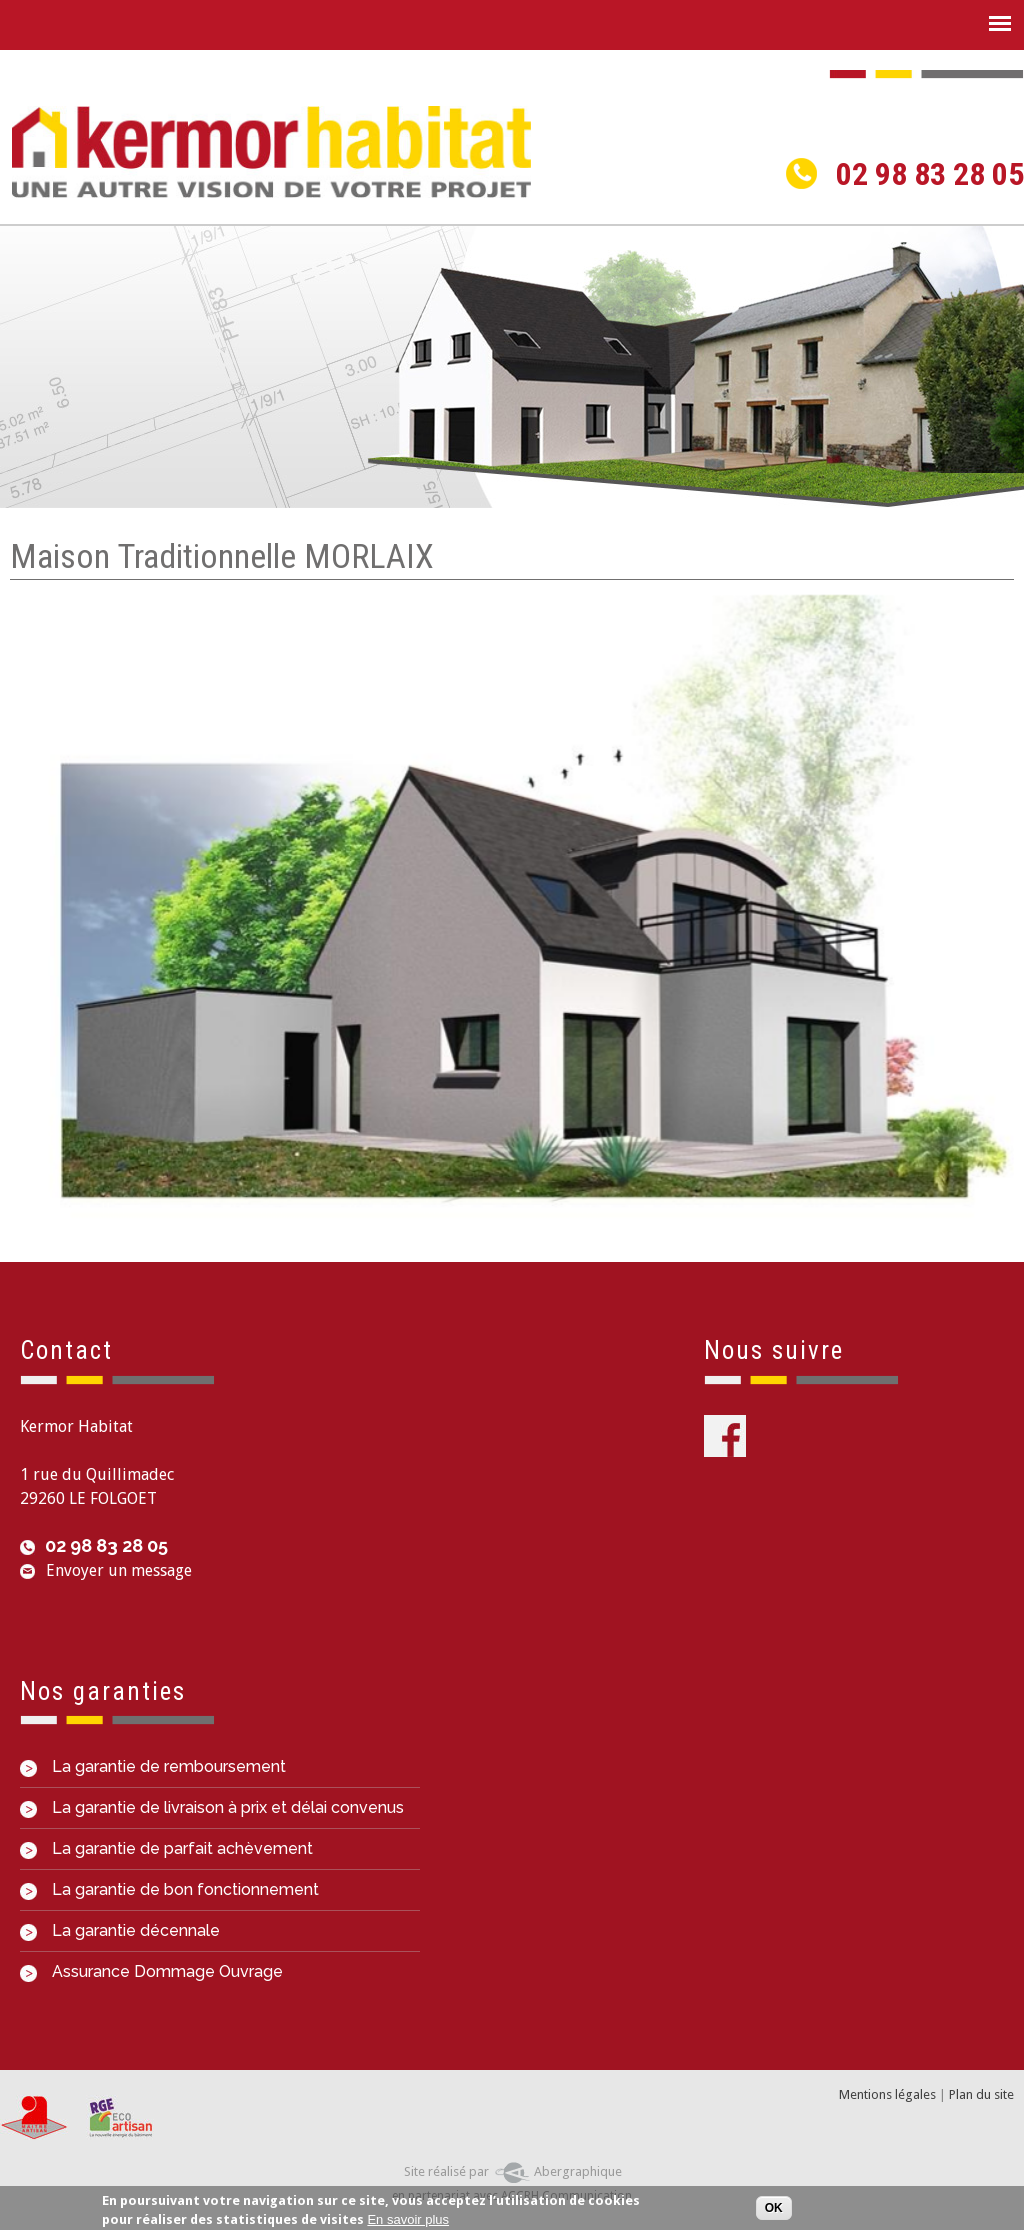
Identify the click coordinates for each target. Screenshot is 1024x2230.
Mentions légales (887, 2094)
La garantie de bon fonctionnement (169, 1889)
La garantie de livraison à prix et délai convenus (212, 1807)
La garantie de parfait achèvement (166, 1848)
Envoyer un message (119, 1570)
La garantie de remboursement (153, 1766)
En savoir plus (408, 2222)
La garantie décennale (120, 1930)
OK (774, 2210)
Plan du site (981, 2094)
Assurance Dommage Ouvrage (151, 1971)
